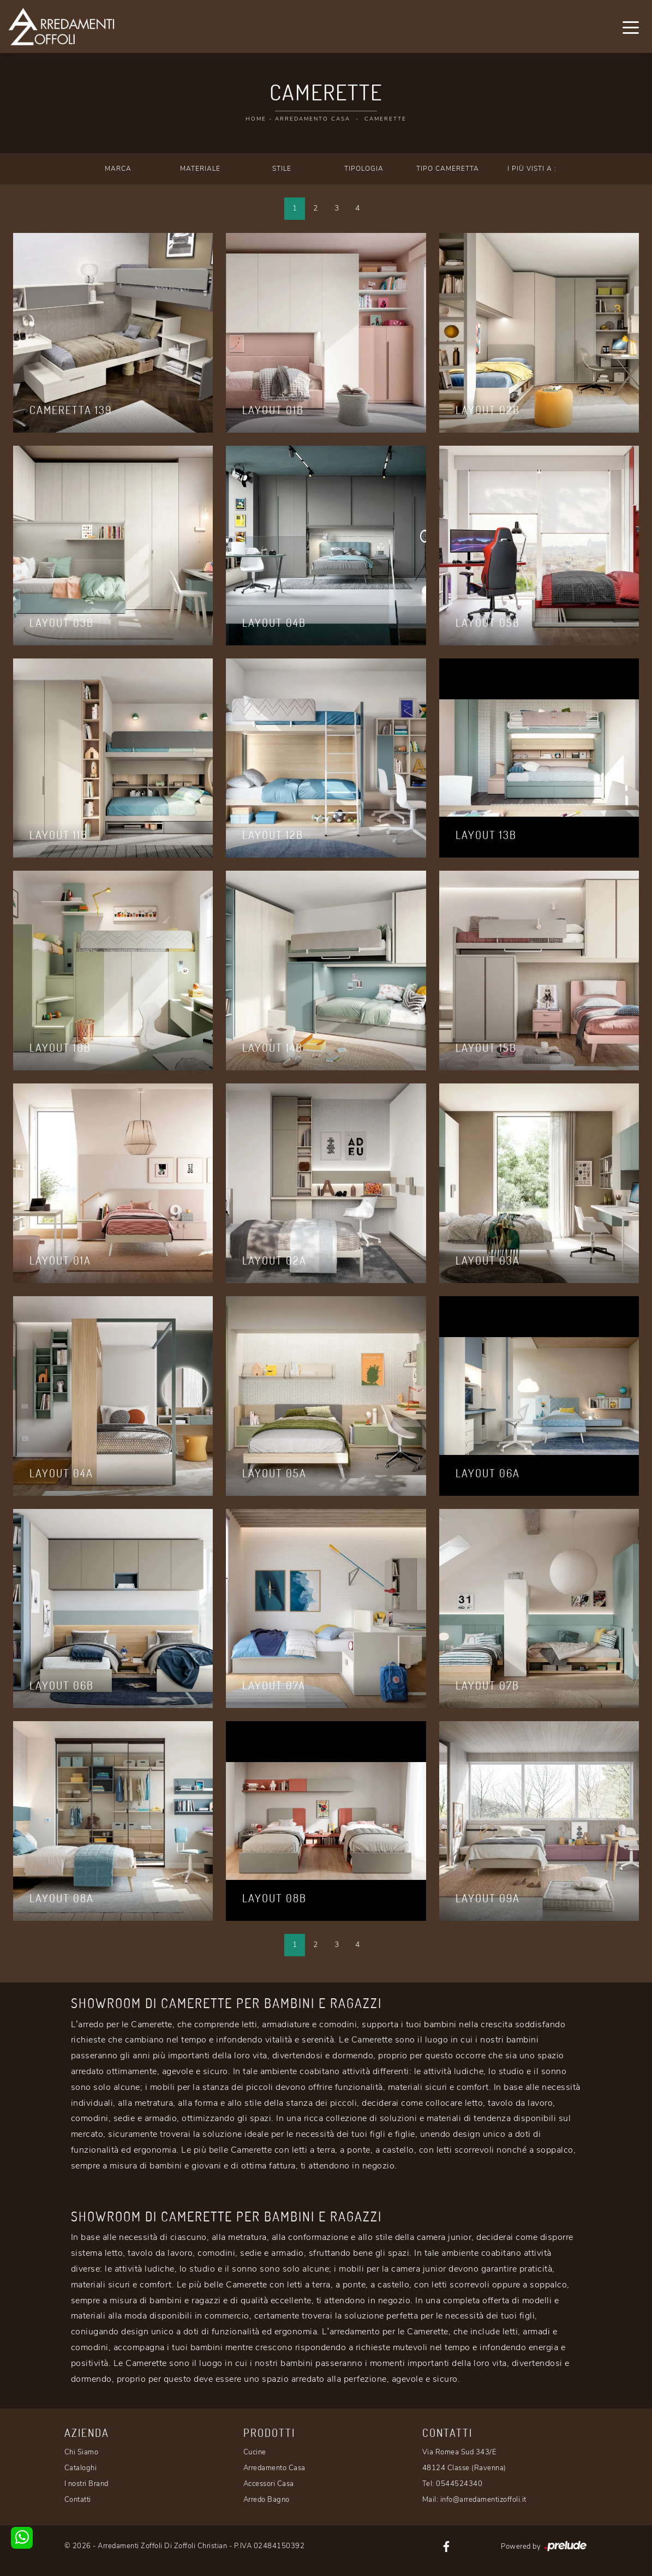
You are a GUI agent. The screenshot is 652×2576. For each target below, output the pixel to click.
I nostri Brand (86, 2484)
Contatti (77, 2500)
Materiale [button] (200, 168)
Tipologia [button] (364, 168)
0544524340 (459, 2484)
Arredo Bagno (266, 2500)
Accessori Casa (268, 2484)
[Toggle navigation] (630, 26)
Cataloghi (80, 2468)
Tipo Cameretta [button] (447, 168)
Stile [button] (281, 168)
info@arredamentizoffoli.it (483, 2500)
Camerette (385, 119)
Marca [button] (118, 168)
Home (256, 119)
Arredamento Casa (312, 119)
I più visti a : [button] (532, 168)
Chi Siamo (81, 2452)
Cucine (254, 2452)
